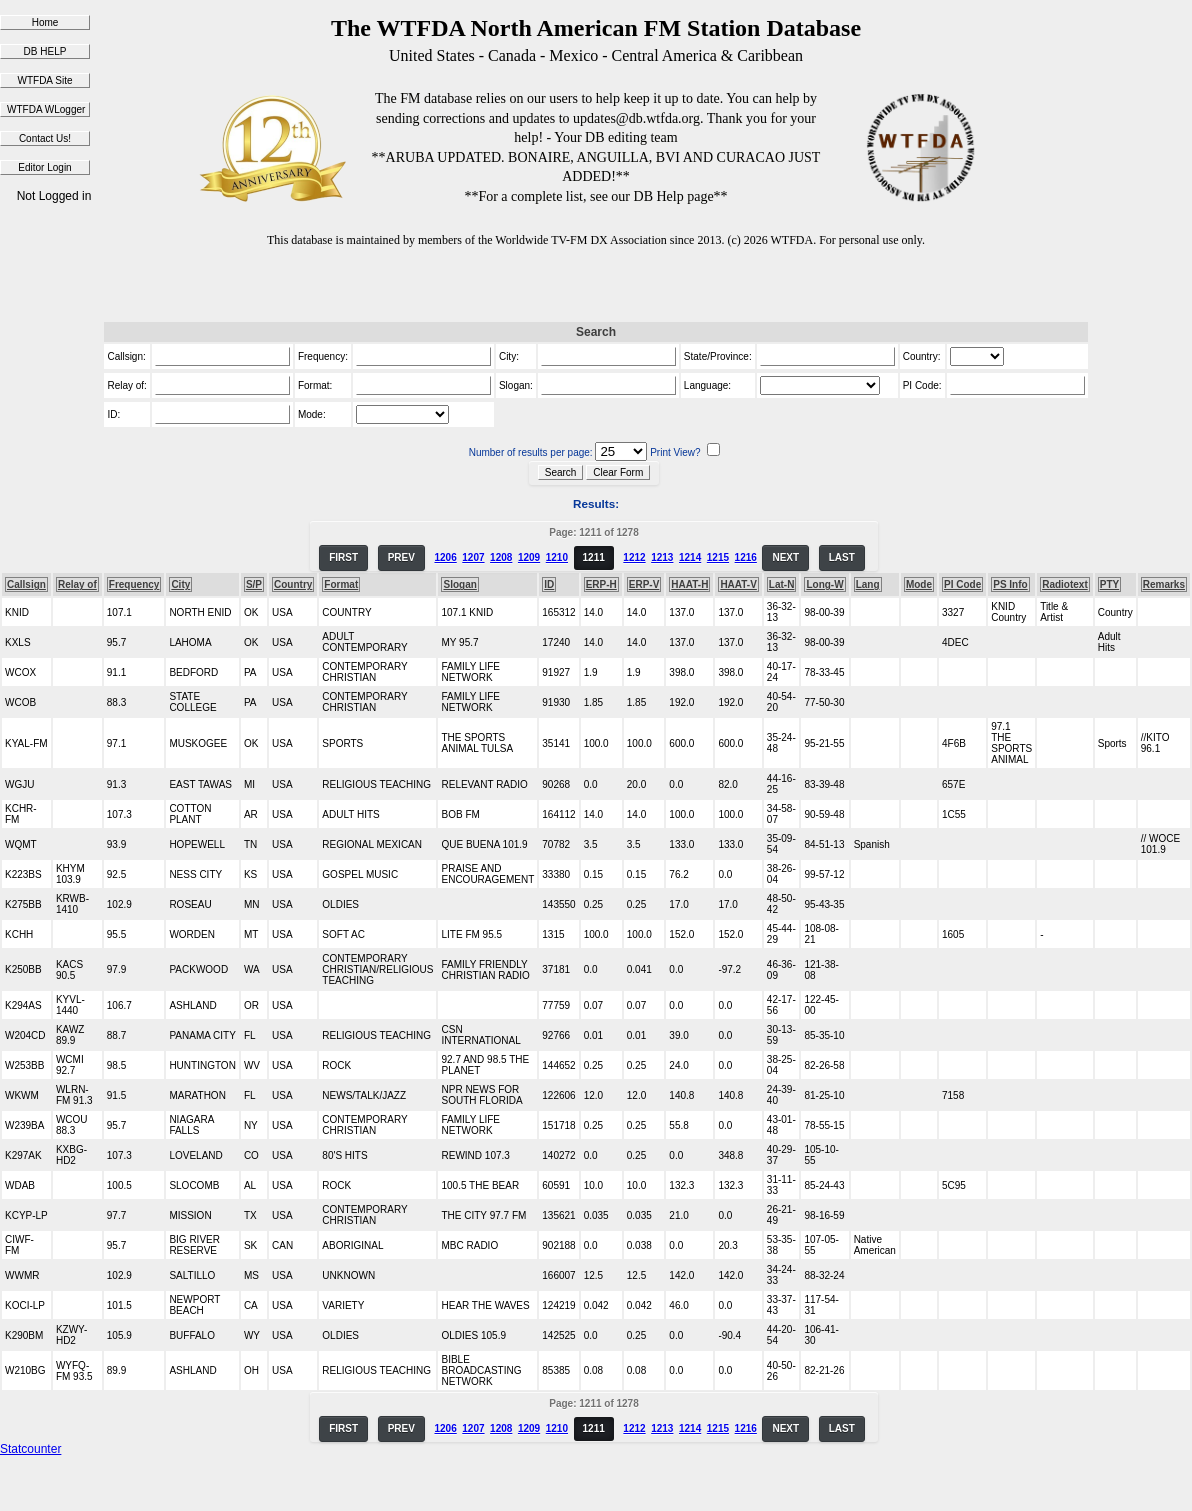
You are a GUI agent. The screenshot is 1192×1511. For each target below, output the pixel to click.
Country (293, 584)
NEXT (785, 557)
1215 (718, 557)
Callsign (26, 584)
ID (549, 584)
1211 (594, 557)
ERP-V (644, 584)
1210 (557, 557)
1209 (529, 557)
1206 (445, 557)
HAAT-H (689, 584)
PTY (1109, 584)
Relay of (77, 584)
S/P (254, 584)
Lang (868, 584)
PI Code (962, 584)
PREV (401, 557)
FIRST (343, 557)
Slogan (459, 584)
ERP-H (601, 584)
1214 (690, 557)
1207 (473, 557)
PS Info (1010, 584)
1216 (746, 557)
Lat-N (782, 584)
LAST (842, 557)
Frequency (134, 584)
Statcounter (30, 1449)
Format (341, 584)
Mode (919, 584)
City (180, 584)
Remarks (1164, 584)
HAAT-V (738, 584)
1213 (662, 557)
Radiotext (1065, 584)
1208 (501, 557)
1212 (634, 557)
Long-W (824, 584)
